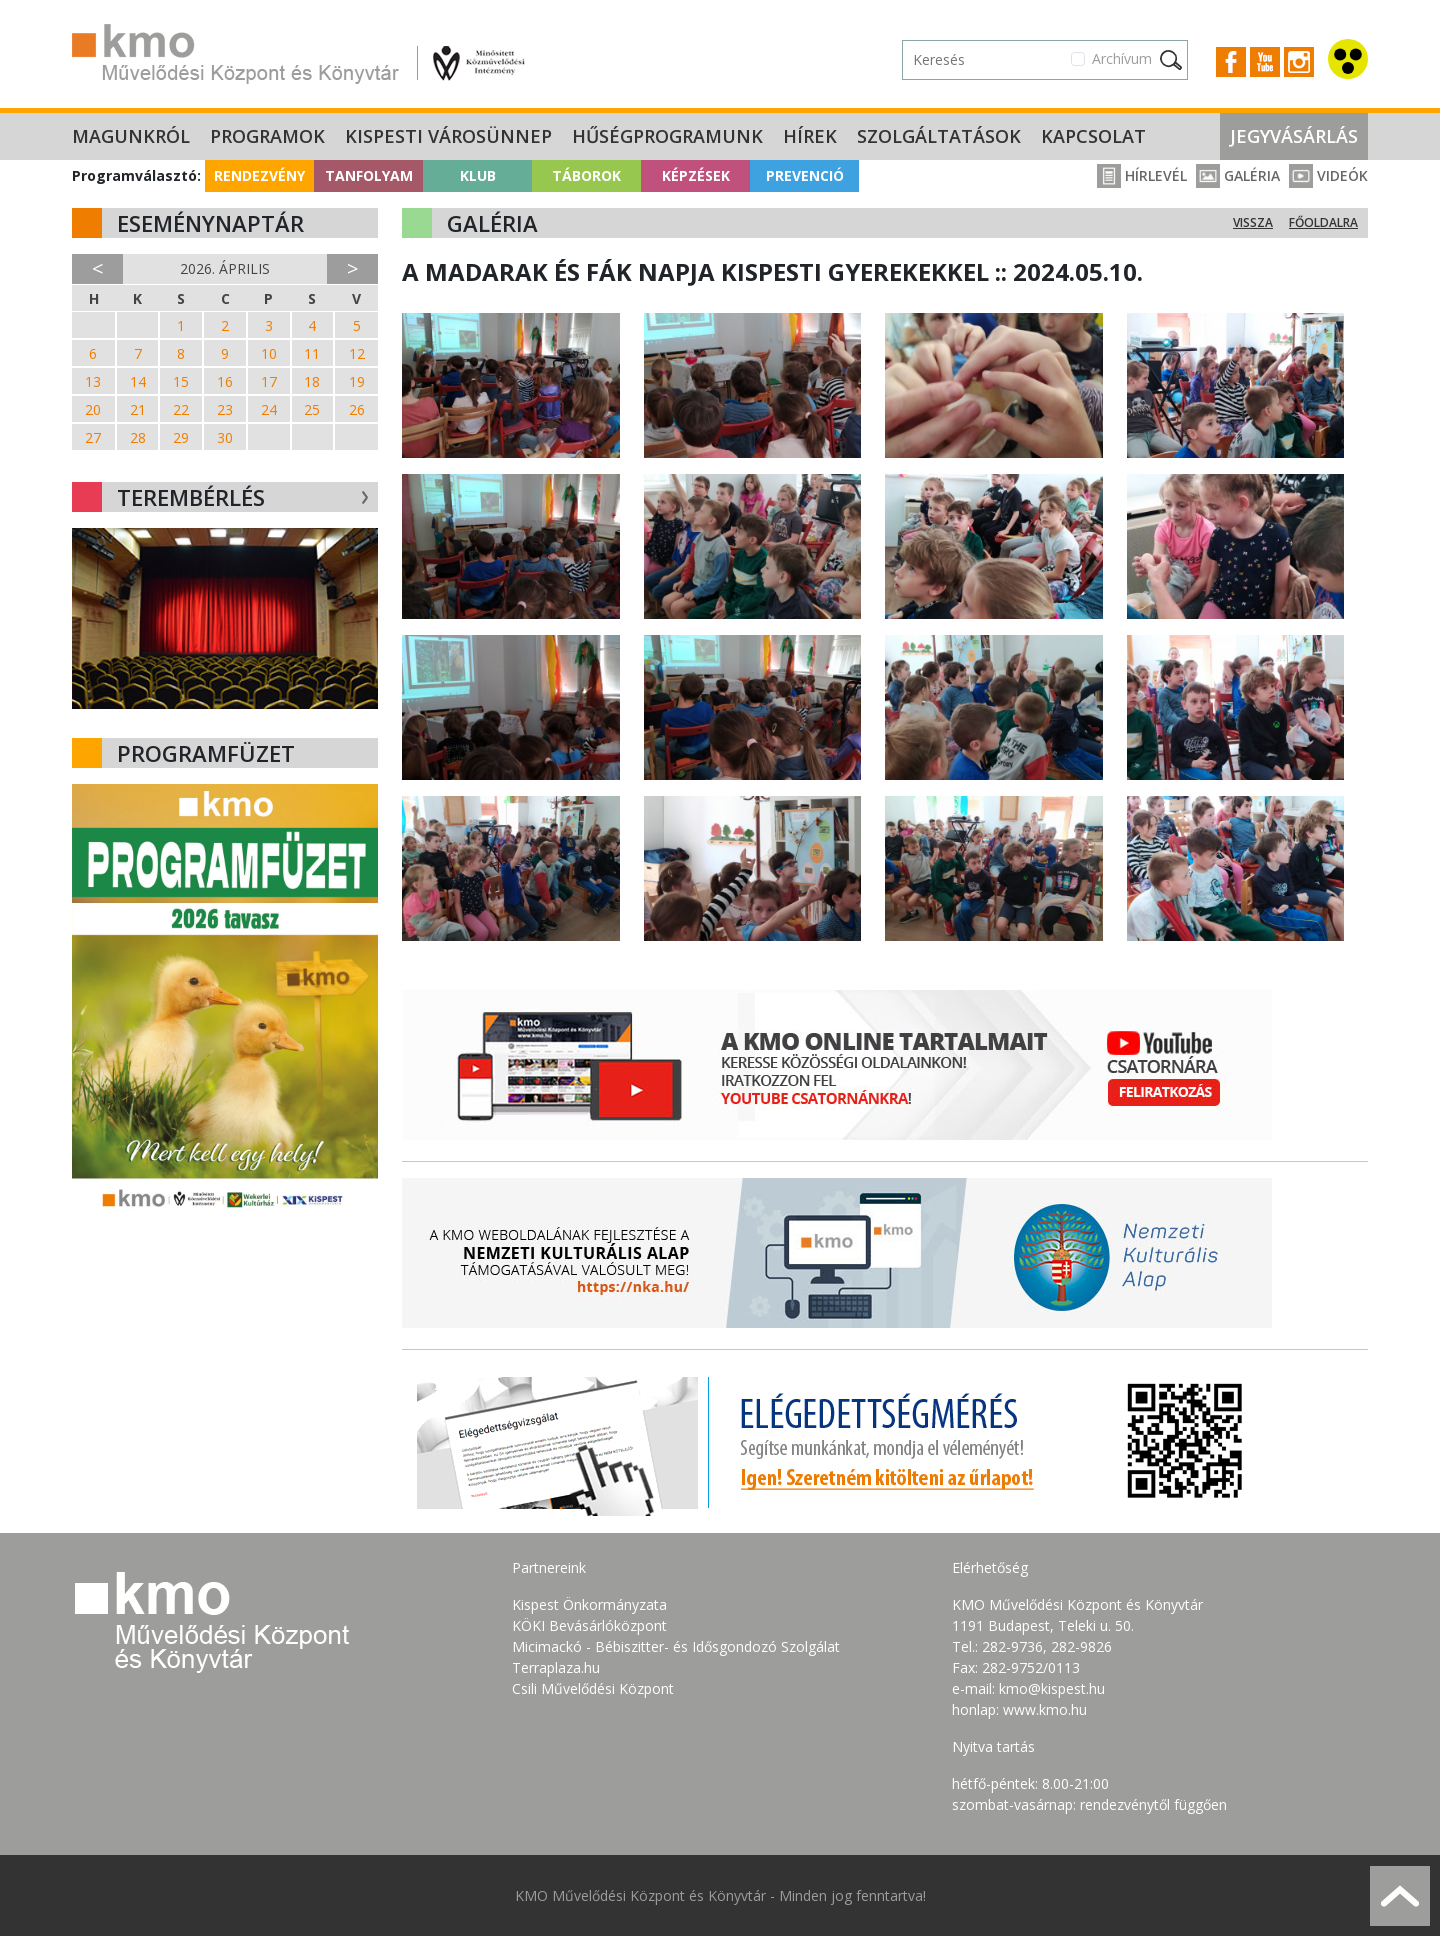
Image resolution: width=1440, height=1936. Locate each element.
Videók (1328, 175)
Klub (478, 175)
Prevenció (805, 175)
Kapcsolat (1093, 136)
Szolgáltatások (939, 136)
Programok (267, 136)
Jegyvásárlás (1294, 136)
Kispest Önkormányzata (589, 1604)
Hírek (810, 136)
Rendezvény (259, 175)
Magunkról (131, 136)
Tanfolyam (369, 175)
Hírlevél (1142, 175)
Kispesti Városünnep (448, 136)
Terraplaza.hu (556, 1667)
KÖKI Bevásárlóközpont (589, 1625)
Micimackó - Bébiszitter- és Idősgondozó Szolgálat (676, 1646)
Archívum (1122, 58)
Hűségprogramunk (667, 136)
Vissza (1253, 222)
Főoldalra (1323, 222)
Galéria (1238, 175)
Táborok (586, 175)
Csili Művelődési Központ (593, 1688)
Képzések (696, 175)
